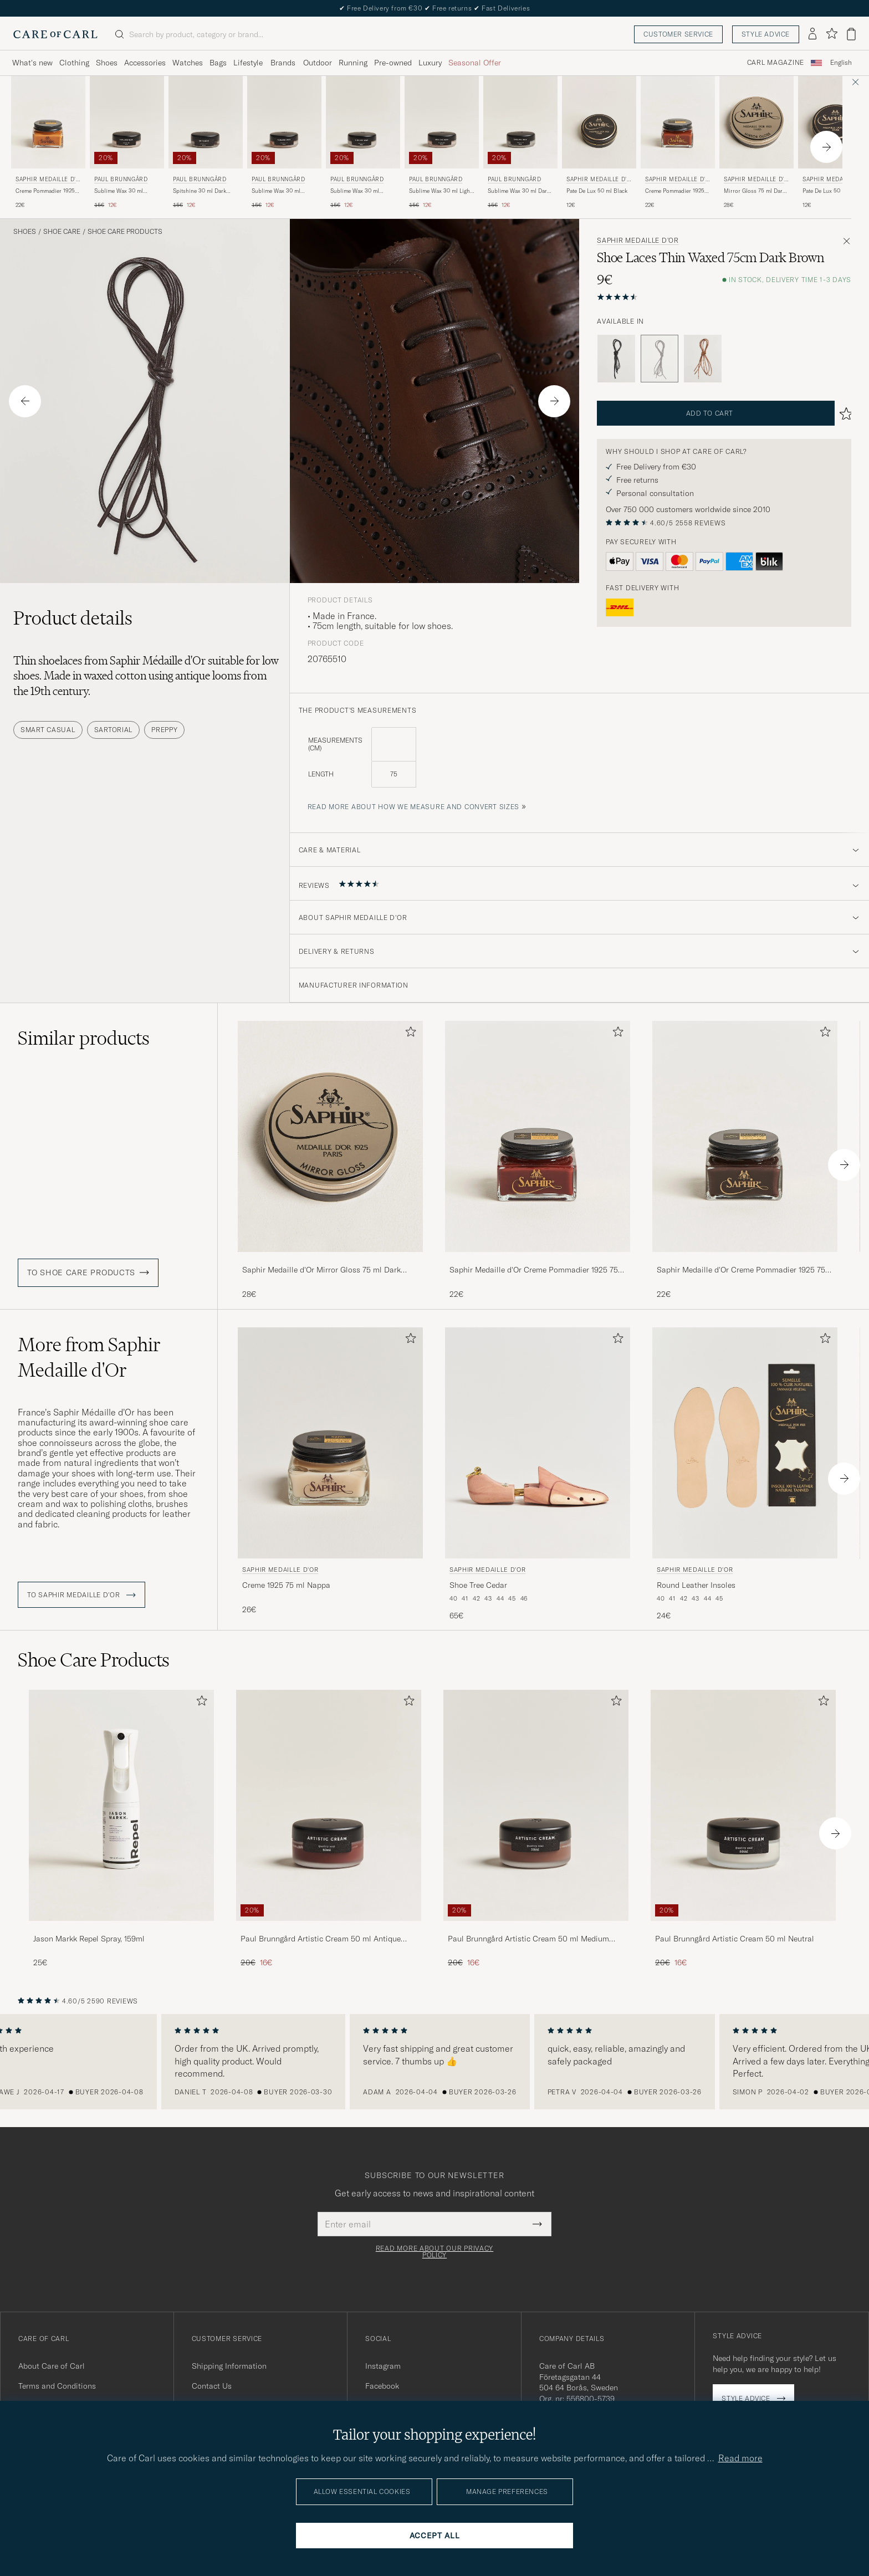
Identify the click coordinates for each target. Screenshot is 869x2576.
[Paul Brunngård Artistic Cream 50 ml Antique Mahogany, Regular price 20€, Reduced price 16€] (328, 1829)
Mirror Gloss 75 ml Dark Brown (754, 191)
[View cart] (851, 34)
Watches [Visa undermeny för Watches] (187, 63)
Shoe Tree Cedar (478, 1585)
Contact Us (212, 2386)
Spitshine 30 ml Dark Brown (199, 191)
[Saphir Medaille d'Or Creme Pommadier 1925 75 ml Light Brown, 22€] (48, 142)
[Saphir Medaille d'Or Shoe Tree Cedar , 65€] (537, 1474)
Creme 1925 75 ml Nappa (286, 1585)
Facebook (382, 2386)
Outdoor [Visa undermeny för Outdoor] (317, 63)
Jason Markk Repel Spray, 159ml (89, 1939)
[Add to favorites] (408, 1034)
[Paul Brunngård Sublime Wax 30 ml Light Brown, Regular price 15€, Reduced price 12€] (441, 142)
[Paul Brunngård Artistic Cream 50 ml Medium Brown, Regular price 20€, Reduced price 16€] (536, 1829)
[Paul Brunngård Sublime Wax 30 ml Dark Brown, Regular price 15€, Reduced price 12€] (520, 142)
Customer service (678, 34)
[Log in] (812, 34)
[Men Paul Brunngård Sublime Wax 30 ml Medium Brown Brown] (363, 122)
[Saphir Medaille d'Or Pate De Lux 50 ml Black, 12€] (599, 142)
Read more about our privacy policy (434, 2251)
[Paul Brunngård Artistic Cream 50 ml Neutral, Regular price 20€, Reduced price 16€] (743, 1829)
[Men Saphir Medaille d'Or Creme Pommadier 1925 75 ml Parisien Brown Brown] (744, 1136)
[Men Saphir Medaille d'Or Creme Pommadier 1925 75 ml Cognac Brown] (678, 122)
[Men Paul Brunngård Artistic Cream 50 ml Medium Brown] (535, 1805)
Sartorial (113, 729)
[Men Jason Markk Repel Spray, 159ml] (121, 1805)
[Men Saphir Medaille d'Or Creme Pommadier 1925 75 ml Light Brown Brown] (48, 122)
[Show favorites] (831, 34)
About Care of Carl (51, 2366)
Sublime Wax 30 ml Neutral (118, 191)
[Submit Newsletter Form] (537, 2224)
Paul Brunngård (120, 179)
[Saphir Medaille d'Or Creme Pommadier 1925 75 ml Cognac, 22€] (677, 142)
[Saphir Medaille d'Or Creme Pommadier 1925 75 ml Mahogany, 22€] (537, 1160)
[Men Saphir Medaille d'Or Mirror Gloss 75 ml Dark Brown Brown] (756, 122)
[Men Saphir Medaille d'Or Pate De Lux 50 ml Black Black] (599, 122)
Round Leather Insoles (696, 1585)
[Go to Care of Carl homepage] (55, 34)
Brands (282, 63)
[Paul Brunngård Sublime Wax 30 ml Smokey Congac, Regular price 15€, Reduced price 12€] (284, 142)
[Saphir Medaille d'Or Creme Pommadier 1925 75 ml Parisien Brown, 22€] (744, 1160)
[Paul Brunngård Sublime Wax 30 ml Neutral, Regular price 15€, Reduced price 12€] (127, 142)
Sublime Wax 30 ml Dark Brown (519, 191)
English (841, 63)
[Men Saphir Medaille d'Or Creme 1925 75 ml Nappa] (330, 1442)
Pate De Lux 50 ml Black (596, 191)
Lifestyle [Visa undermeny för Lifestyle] (248, 63)
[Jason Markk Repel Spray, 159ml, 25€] (121, 1829)
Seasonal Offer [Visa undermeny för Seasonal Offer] (474, 63)
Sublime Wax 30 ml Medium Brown (354, 191)
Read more (740, 2458)
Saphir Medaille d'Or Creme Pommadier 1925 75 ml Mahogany (533, 1270)
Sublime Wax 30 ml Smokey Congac (276, 191)
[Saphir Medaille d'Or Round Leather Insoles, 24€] (744, 1474)
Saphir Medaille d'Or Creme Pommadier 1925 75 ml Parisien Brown (741, 1270)
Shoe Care (61, 232)
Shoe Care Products (125, 232)
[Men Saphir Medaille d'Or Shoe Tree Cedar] (537, 1442)
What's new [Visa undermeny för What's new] (32, 63)
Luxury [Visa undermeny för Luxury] (430, 63)
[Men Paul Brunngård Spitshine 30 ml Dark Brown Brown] (205, 122)
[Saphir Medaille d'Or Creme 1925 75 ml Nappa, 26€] (330, 1474)
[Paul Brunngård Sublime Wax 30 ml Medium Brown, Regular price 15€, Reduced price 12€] (363, 142)
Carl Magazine (775, 63)
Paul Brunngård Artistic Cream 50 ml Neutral (734, 1939)
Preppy (164, 729)
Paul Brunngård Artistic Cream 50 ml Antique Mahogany (321, 1939)
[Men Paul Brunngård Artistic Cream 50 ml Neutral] (743, 1805)
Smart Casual (48, 729)
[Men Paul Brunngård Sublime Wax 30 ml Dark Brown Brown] (520, 122)
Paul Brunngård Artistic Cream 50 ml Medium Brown (528, 1939)
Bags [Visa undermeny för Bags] (218, 63)
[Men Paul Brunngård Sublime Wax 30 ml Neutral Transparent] (127, 122)
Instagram (383, 2366)
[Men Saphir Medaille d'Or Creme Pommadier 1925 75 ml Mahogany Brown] (537, 1136)
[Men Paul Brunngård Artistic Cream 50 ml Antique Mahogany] (328, 1805)
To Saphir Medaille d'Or (81, 1595)
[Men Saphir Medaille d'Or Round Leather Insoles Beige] (744, 1442)
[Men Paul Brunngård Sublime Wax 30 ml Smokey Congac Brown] (284, 122)
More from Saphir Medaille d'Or (89, 1357)
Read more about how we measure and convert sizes (414, 807)
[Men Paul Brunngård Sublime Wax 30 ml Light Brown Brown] (442, 122)
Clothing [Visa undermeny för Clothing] (74, 63)
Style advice (766, 34)
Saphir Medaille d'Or (48, 180)
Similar (84, 1038)
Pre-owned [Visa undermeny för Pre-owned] (393, 63)
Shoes (24, 232)
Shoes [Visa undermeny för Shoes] (106, 63)
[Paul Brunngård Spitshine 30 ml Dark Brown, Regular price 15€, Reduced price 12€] (205, 142)
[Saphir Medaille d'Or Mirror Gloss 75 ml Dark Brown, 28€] (756, 142)
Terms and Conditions (57, 2386)
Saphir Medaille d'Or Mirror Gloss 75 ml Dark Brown (321, 1270)
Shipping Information (229, 2366)
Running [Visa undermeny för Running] (353, 63)
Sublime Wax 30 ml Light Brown (440, 191)
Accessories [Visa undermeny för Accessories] (145, 63)
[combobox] (841, 62)
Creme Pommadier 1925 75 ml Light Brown (45, 191)
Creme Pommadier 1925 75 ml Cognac (674, 191)
